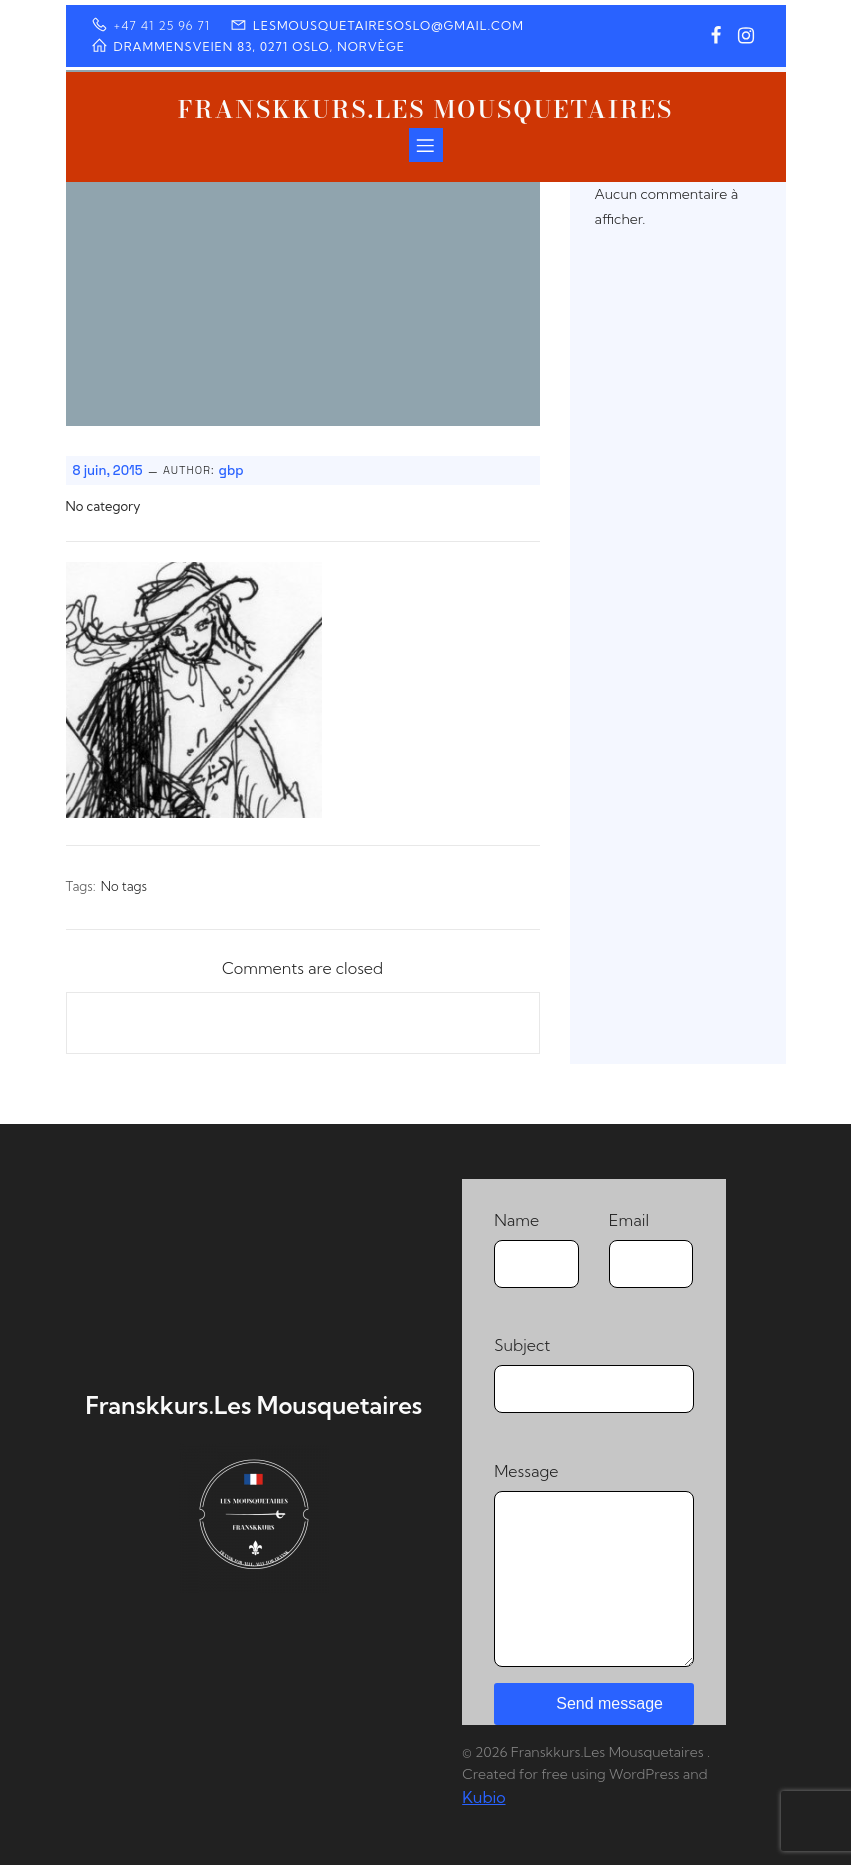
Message (593, 1564)
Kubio (483, 1797)
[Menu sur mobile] (426, 145)
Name (536, 1249)
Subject (593, 1374)
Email (651, 1249)
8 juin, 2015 (108, 470)
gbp (231, 470)
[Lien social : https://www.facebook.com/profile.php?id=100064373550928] (716, 36)
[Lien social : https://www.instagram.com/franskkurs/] (746, 36)
